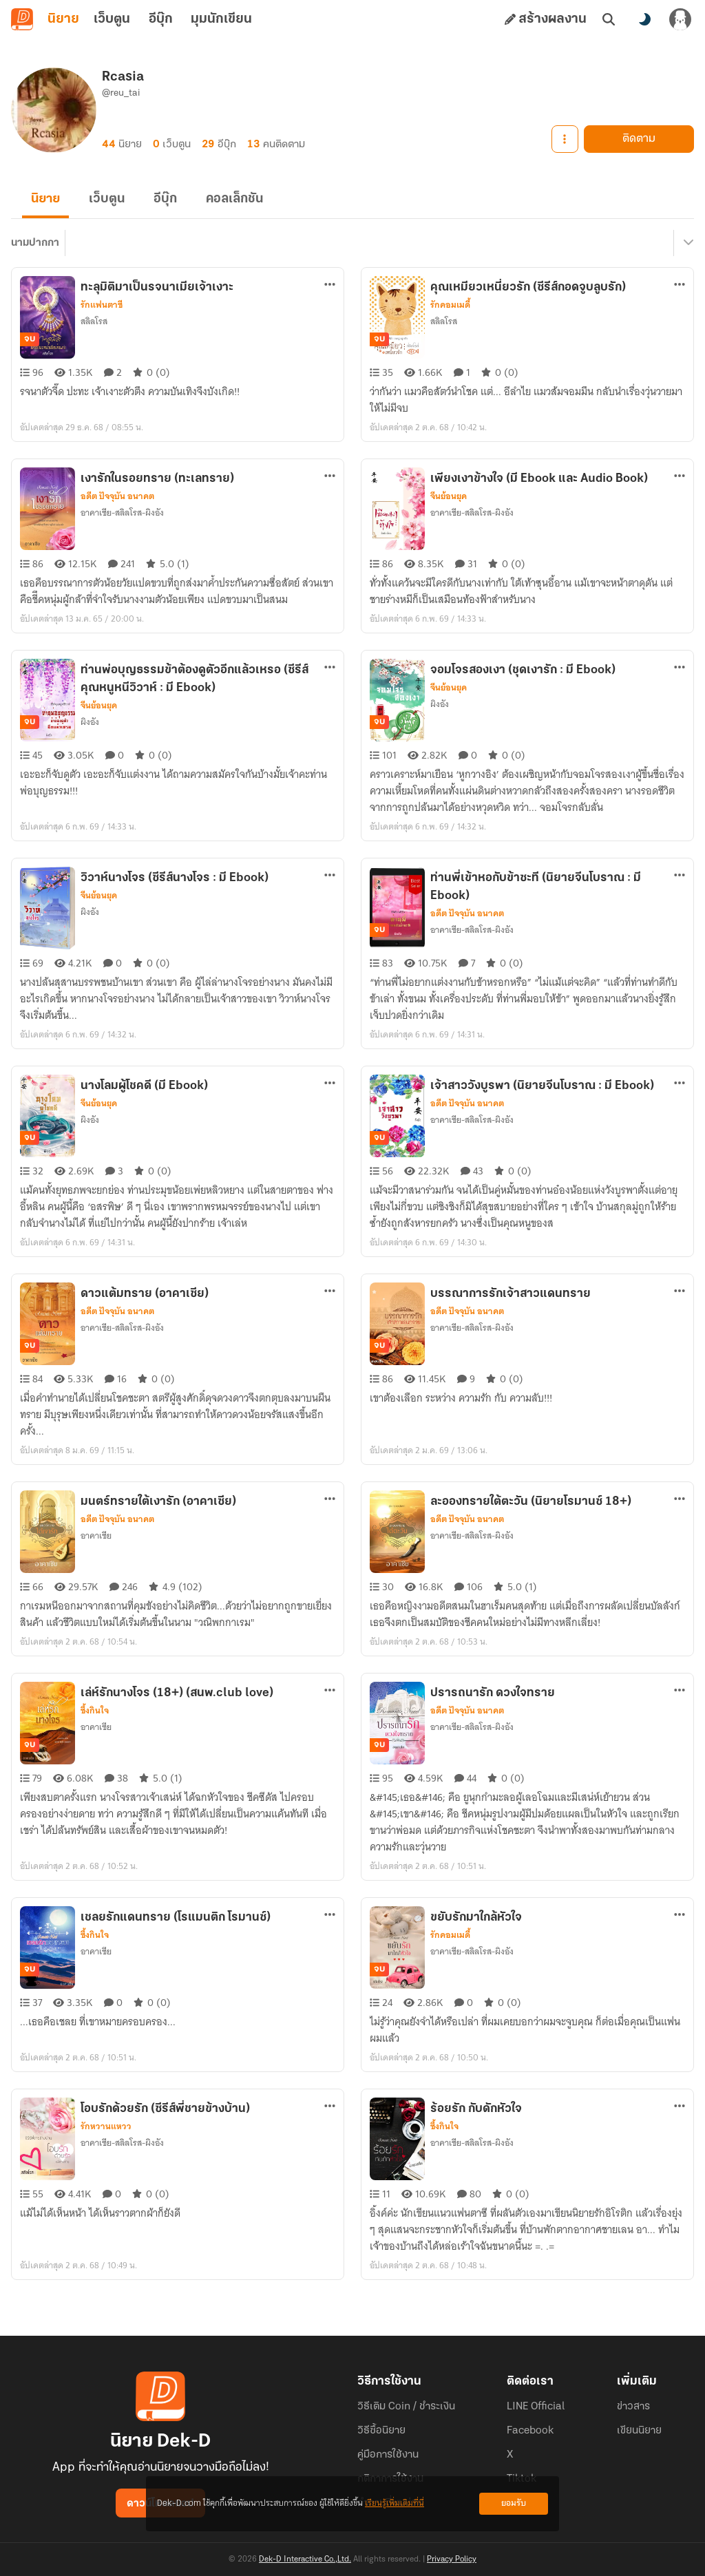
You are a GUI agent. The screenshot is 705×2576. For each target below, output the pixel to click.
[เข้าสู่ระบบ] (680, 19)
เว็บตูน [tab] (112, 19)
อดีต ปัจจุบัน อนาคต (117, 502)
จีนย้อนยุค (448, 502)
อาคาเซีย (96, 1542)
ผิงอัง (90, 728)
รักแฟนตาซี (102, 311)
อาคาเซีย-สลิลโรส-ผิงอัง (122, 519)
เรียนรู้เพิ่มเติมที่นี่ (394, 2503)
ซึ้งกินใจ (95, 1716)
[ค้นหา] (608, 19)
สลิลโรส (94, 327)
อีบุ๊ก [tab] (161, 19)
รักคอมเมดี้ (450, 311)
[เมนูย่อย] (686, 249)
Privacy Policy (451, 2559)
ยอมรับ (513, 2503)
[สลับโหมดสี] (644, 19)
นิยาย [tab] (63, 19)
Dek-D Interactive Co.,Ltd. (305, 2559)
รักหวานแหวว (106, 2132)
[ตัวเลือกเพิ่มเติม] (330, 290)
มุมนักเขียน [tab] (221, 19)
